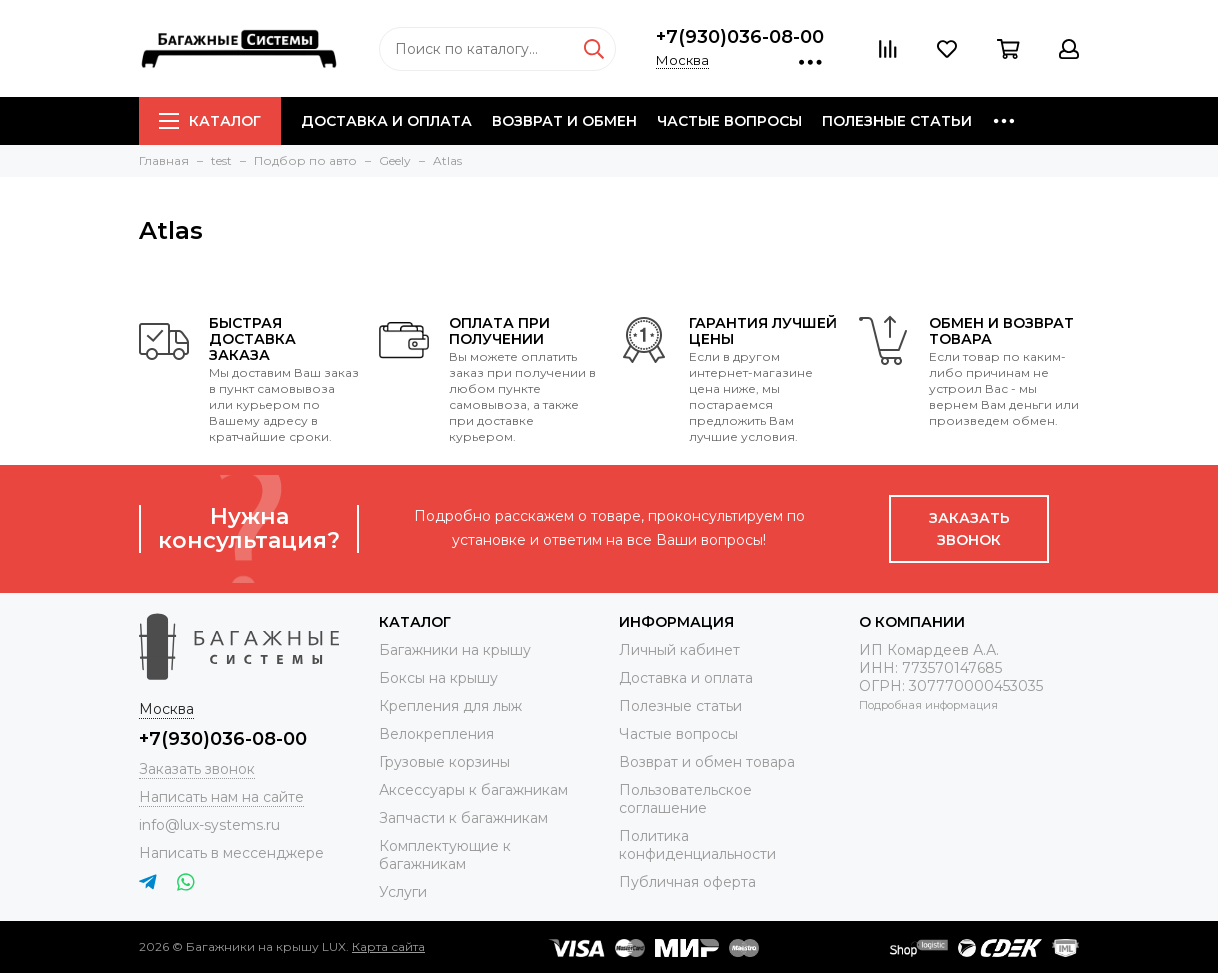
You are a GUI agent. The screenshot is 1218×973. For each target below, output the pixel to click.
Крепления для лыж (450, 706)
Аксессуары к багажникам (473, 790)
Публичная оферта (687, 882)
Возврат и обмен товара (707, 762)
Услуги (403, 892)
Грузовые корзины (444, 762)
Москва (682, 60)
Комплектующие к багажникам (445, 855)
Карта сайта (388, 946)
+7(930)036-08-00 (740, 37)
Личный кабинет (679, 650)
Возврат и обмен (564, 121)
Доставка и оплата (386, 121)
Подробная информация (928, 705)
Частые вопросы (729, 121)
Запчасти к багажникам (463, 818)
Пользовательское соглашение (685, 799)
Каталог (210, 121)
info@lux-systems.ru (209, 825)
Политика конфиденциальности (697, 845)
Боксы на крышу (438, 678)
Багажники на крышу (455, 650)
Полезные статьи (897, 121)
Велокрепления (436, 734)
